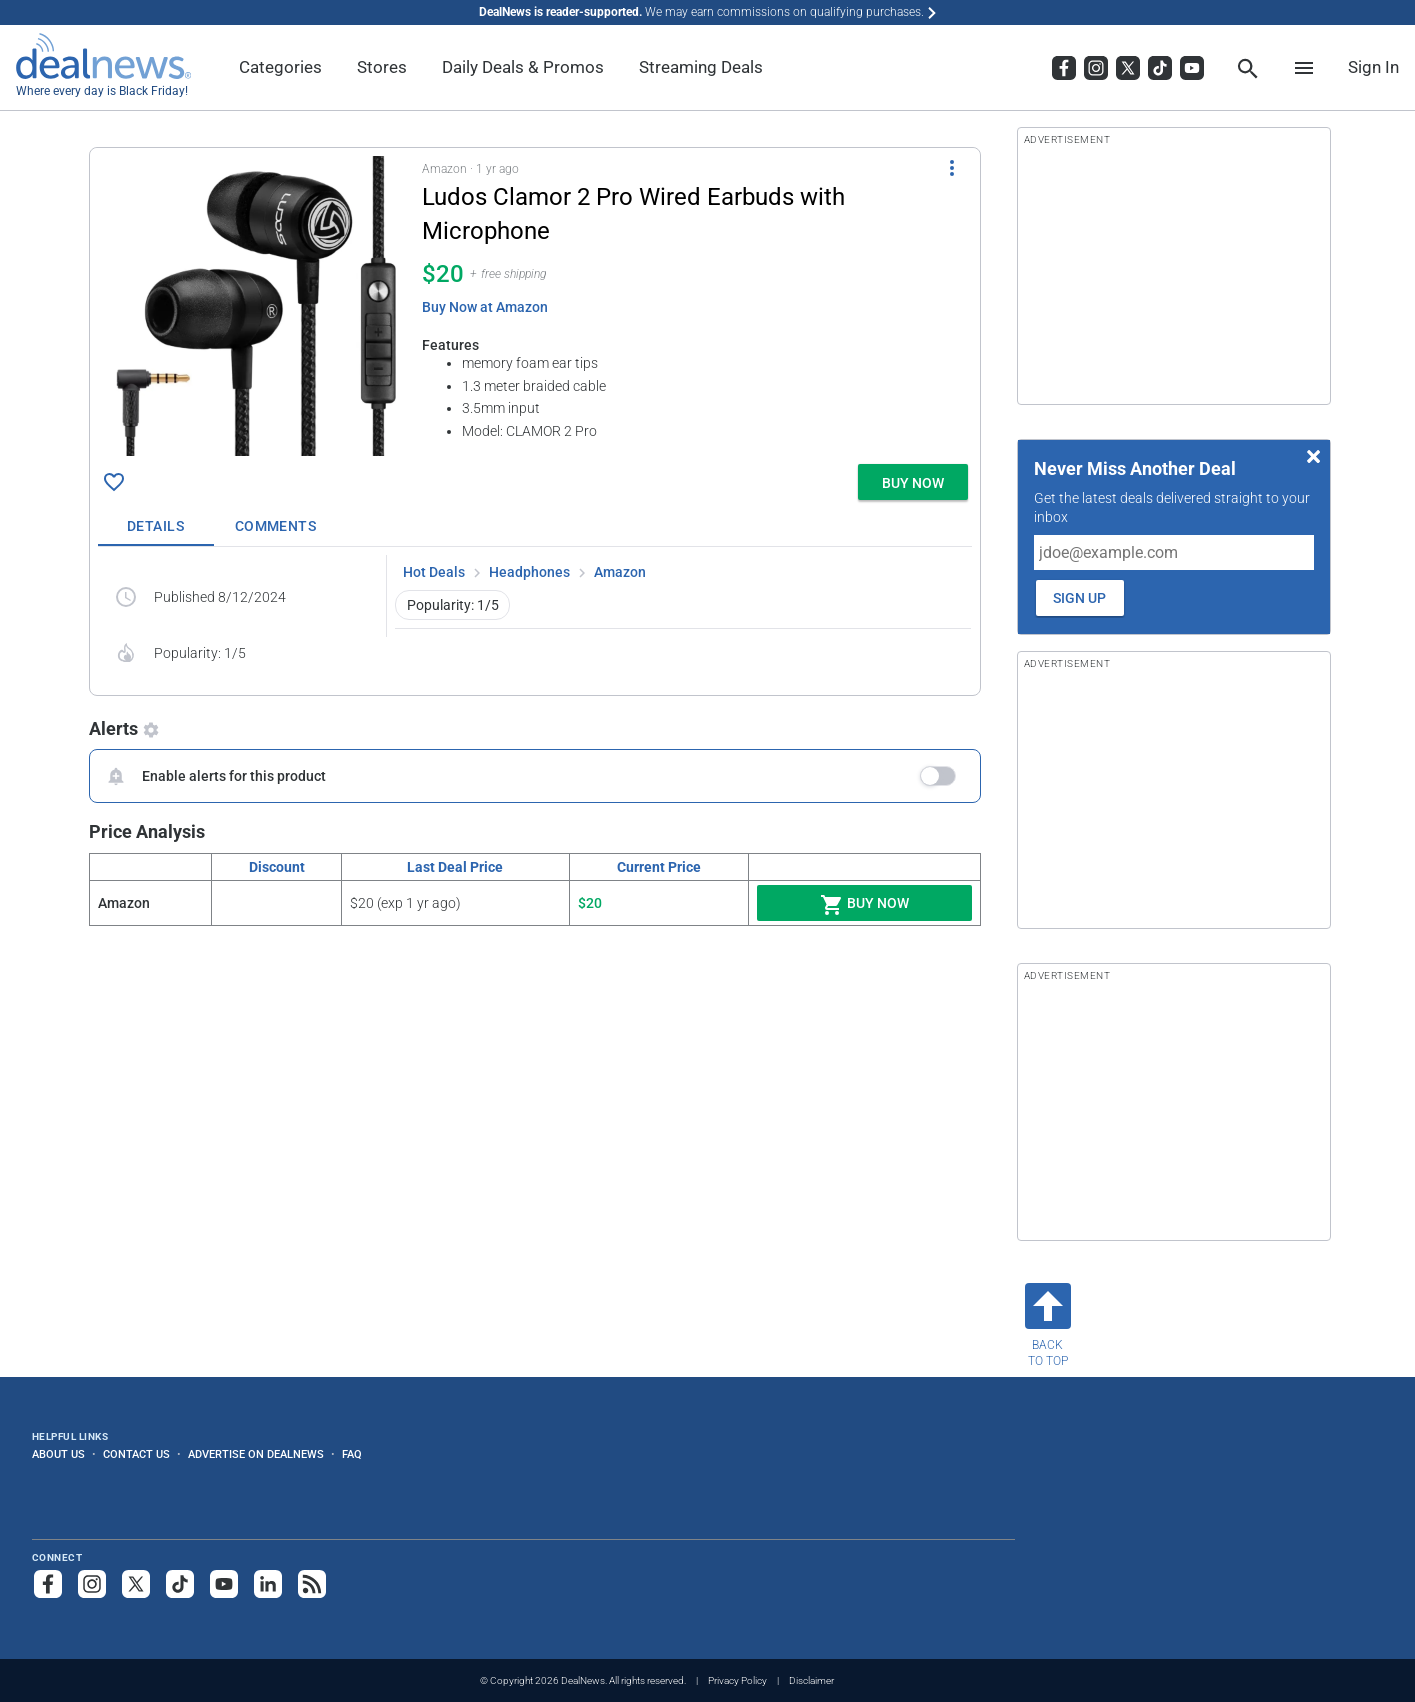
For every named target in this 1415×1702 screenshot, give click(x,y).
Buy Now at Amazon (485, 307)
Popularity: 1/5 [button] (453, 605)
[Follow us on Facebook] (48, 1584)
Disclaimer (811, 1680)
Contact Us (136, 1454)
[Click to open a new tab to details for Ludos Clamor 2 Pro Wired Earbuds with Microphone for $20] (256, 306)
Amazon (620, 572)
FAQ (352, 1454)
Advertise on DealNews (256, 1454)
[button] (535, 302)
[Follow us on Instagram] (92, 1584)
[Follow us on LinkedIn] (268, 1584)
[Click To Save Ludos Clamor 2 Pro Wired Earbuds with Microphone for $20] (114, 482)
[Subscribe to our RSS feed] (312, 1584)
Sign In (1373, 67)
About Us (58, 1454)
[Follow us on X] (136, 1584)
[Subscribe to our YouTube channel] (224, 1584)
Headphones (529, 572)
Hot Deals (434, 572)
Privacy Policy (737, 1680)
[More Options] (952, 168)
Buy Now (864, 905)
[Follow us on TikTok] (180, 1584)
